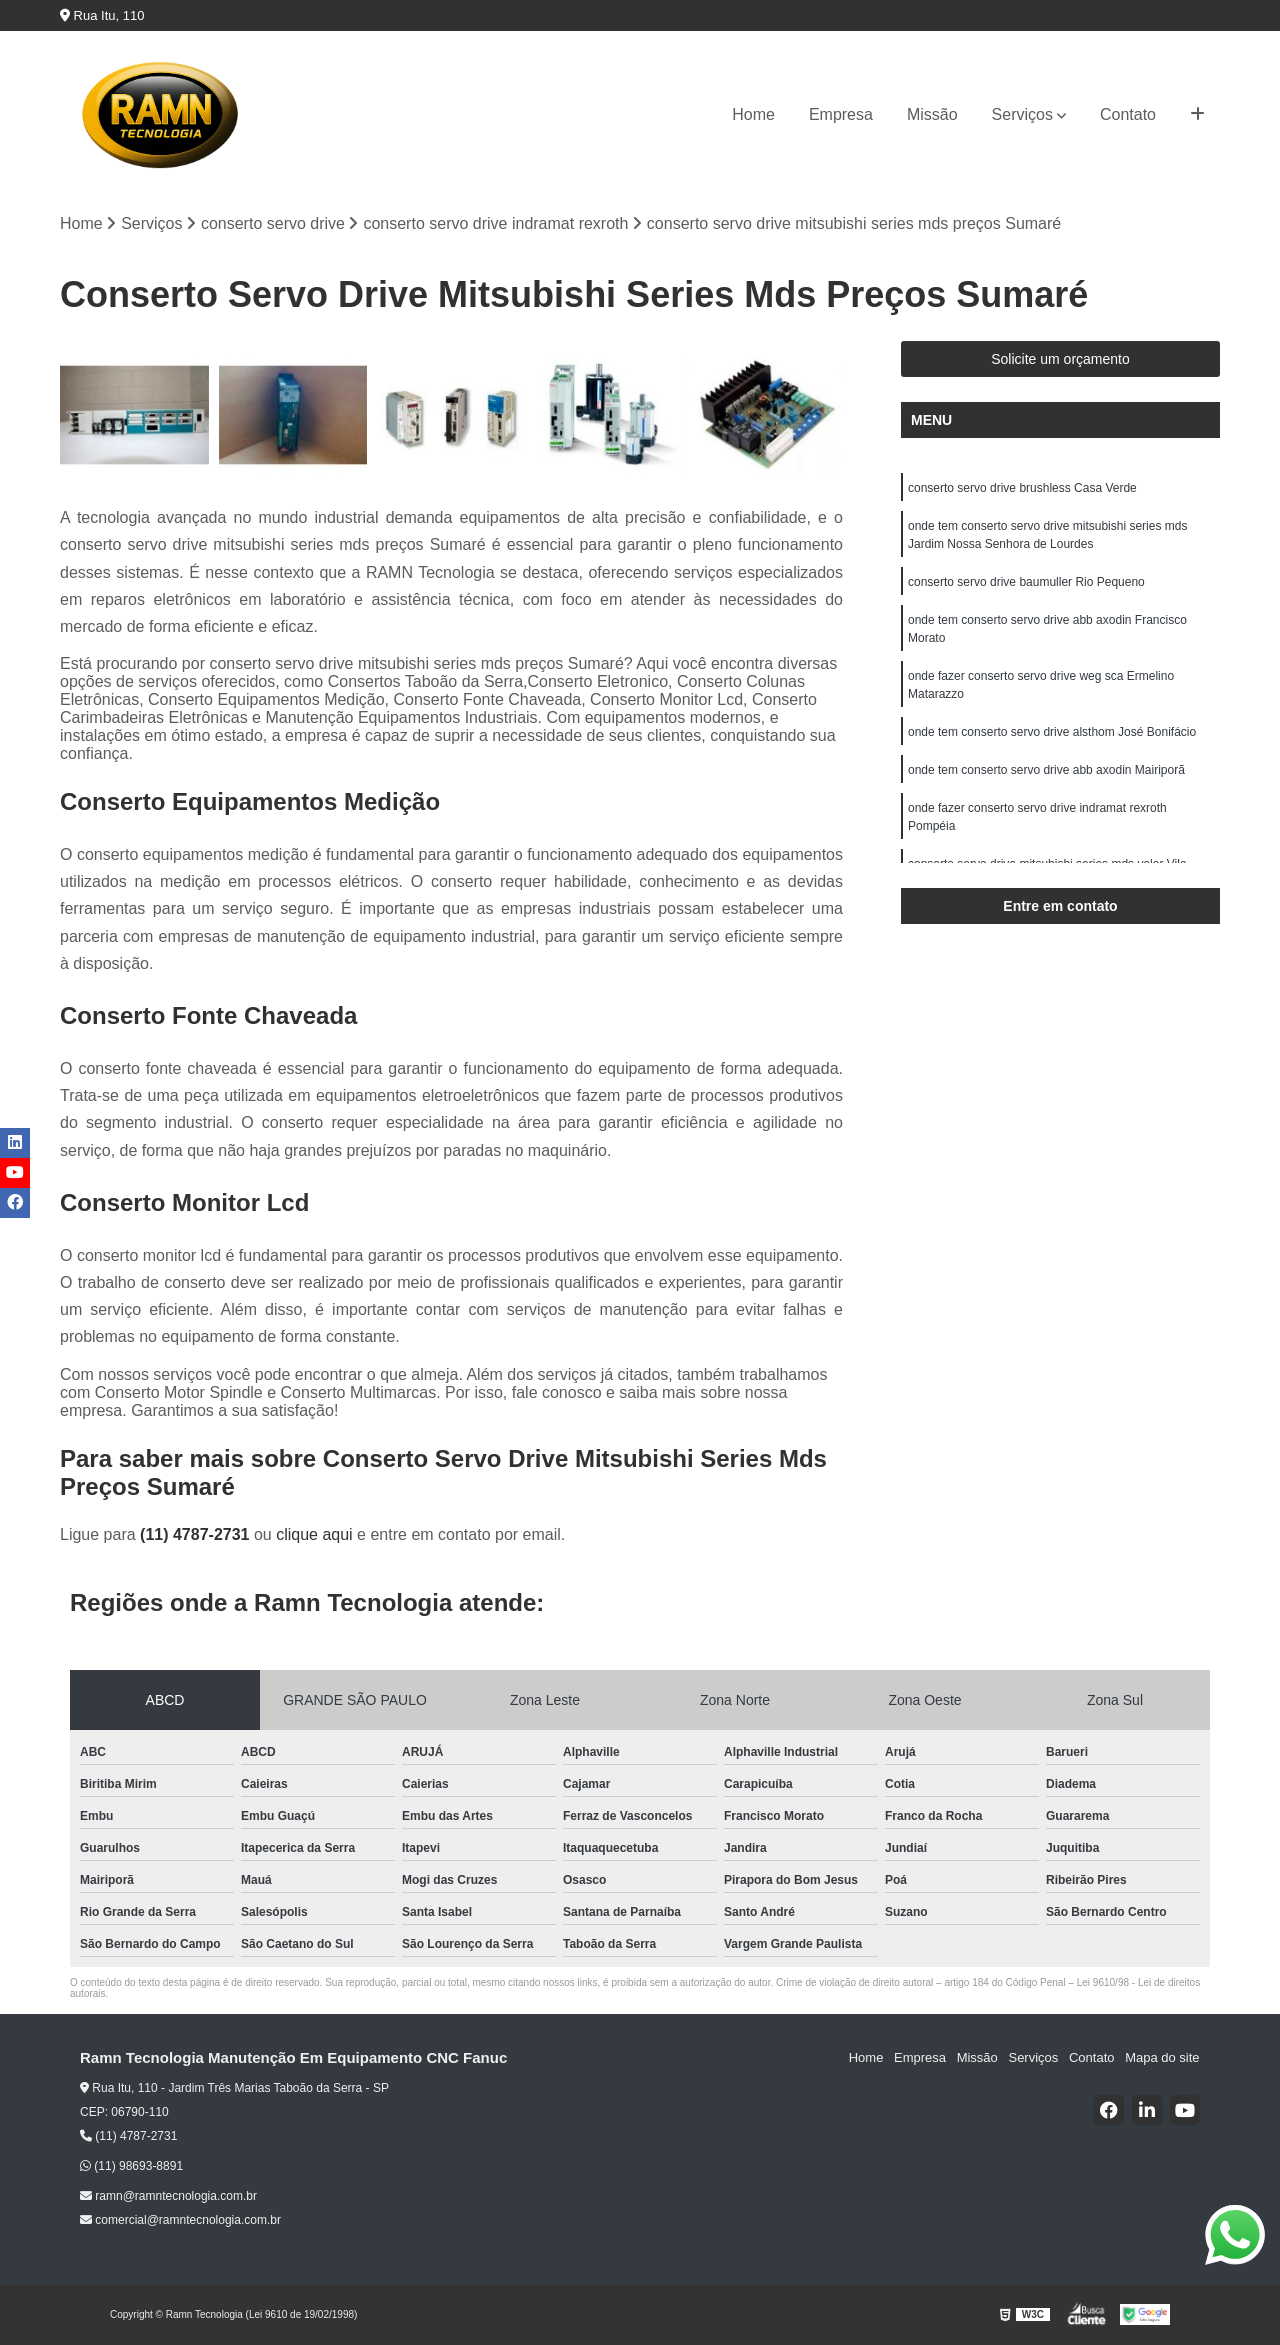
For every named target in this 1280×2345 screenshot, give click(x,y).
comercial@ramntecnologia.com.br (180, 2220)
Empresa (841, 114)
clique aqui (314, 1534)
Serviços (1022, 114)
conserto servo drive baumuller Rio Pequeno (1026, 582)
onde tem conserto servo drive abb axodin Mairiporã (1046, 770)
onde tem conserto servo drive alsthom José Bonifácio (1052, 732)
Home (753, 114)
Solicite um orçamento (1060, 359)
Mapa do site (1162, 2058)
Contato (1128, 114)
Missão (932, 114)
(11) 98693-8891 (131, 2166)
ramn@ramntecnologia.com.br (168, 2196)
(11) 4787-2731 (197, 1534)
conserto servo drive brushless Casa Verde (1022, 488)
